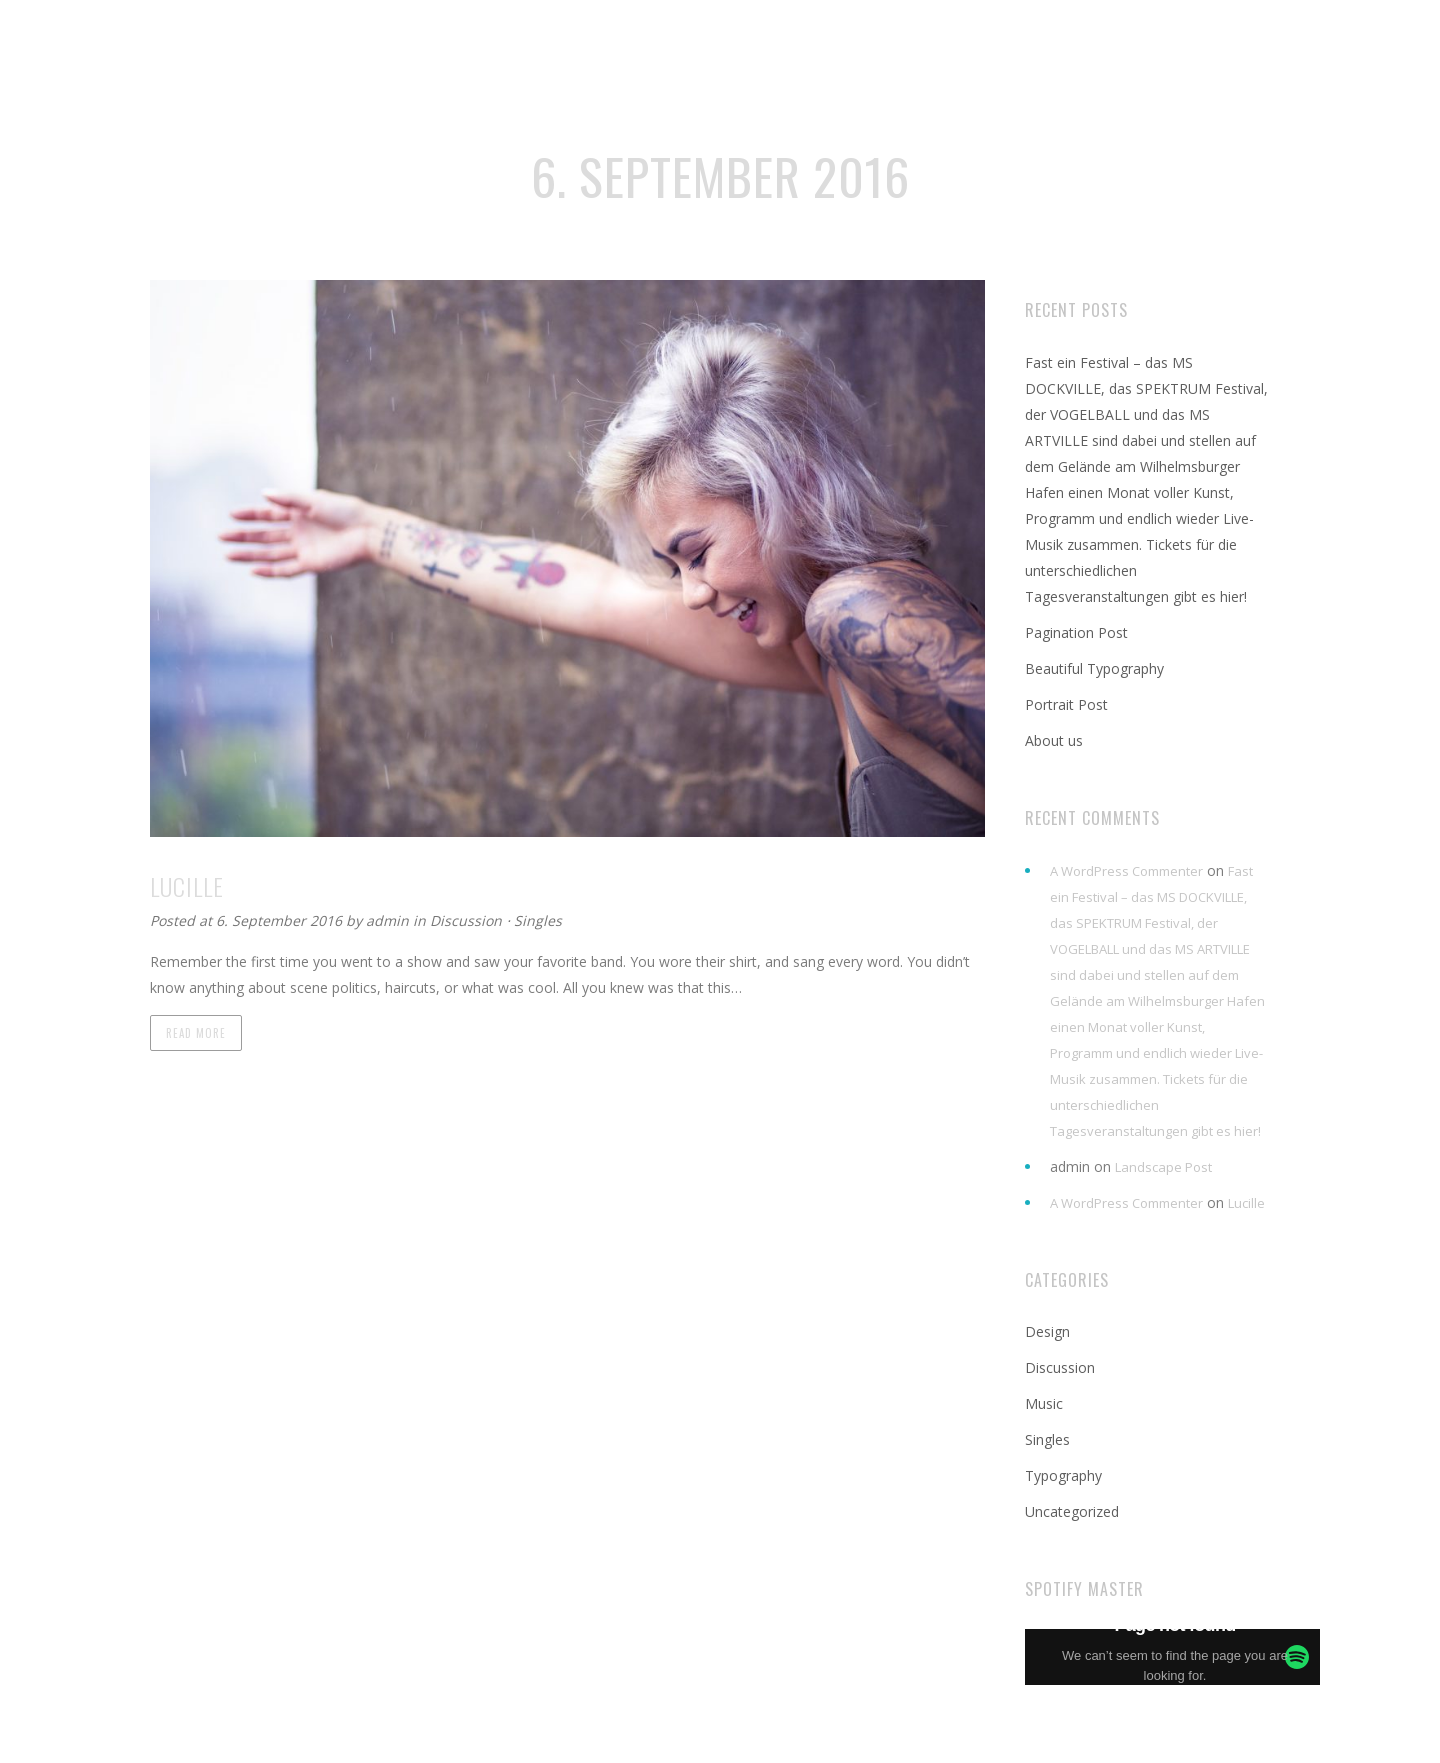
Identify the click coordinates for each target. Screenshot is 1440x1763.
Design (1047, 1331)
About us (1054, 740)
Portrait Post (1066, 704)
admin (389, 920)
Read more (196, 1033)
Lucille (1246, 1203)
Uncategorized (1072, 1511)
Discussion (466, 920)
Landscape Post (1163, 1167)
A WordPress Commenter (1126, 871)
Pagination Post (1076, 632)
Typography (1063, 1475)
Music (1044, 1403)
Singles (538, 920)
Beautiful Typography (1094, 668)
